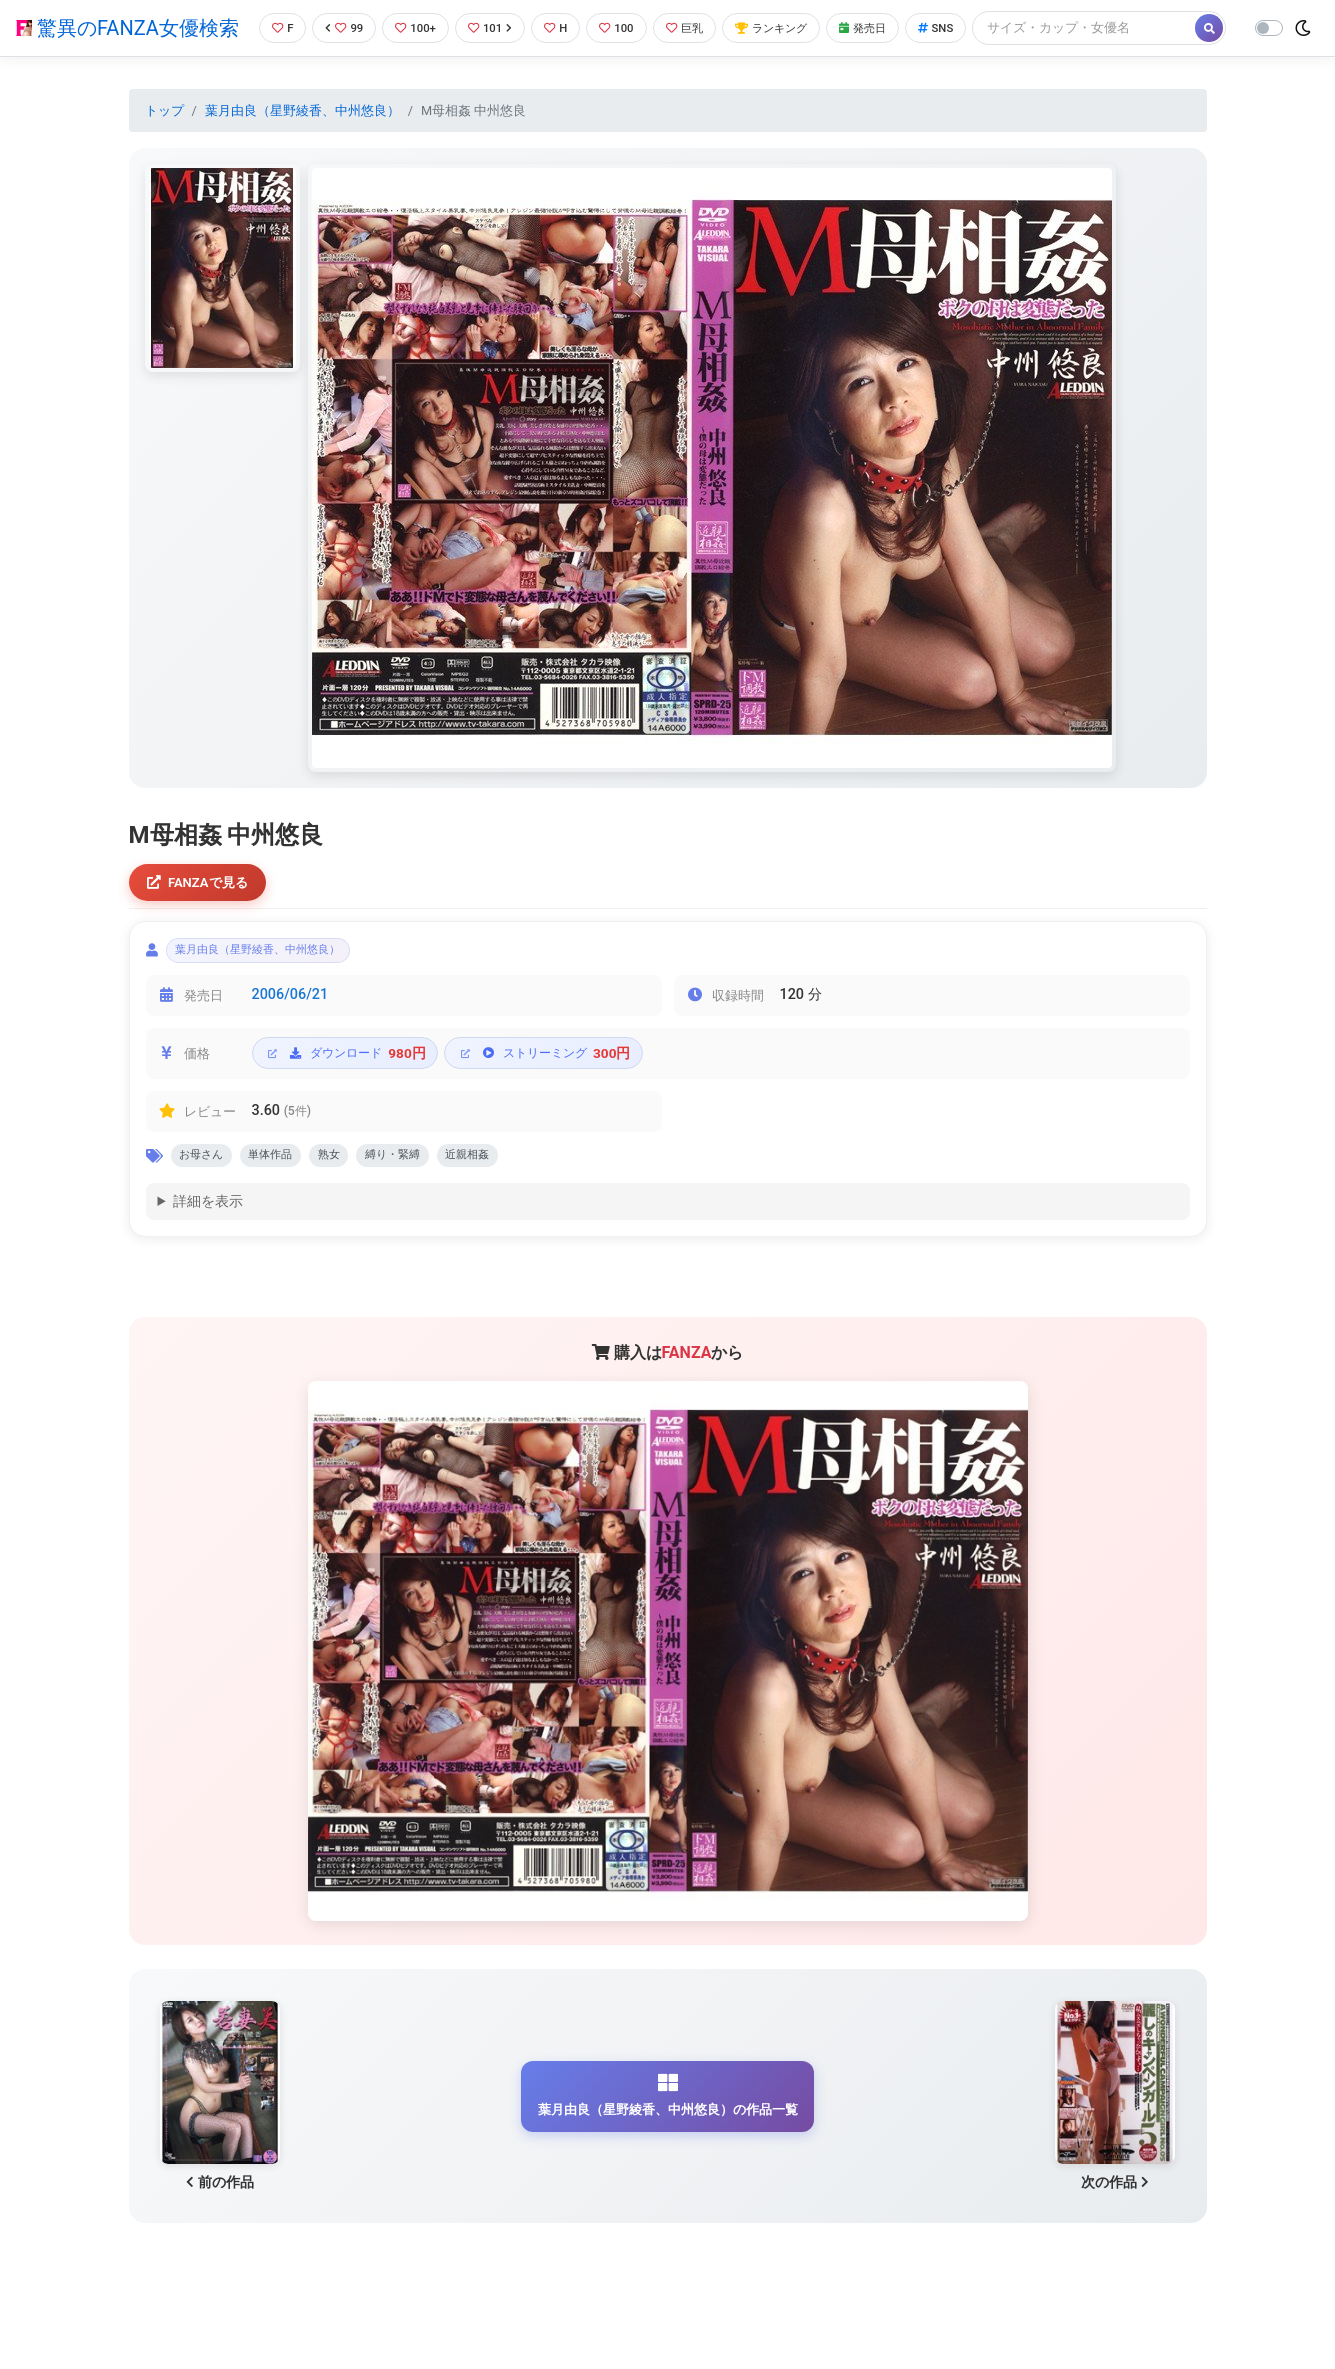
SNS (974, 24)
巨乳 (699, 24)
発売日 (895, 24)
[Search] (360, 64)
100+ (413, 24)
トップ (164, 143)
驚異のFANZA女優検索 (123, 45)
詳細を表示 (208, 1249)
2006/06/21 (290, 1037)
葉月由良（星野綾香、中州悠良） (302, 143)
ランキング (794, 24)
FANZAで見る (203, 917)
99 (338, 24)
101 (492, 24)
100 (626, 24)
